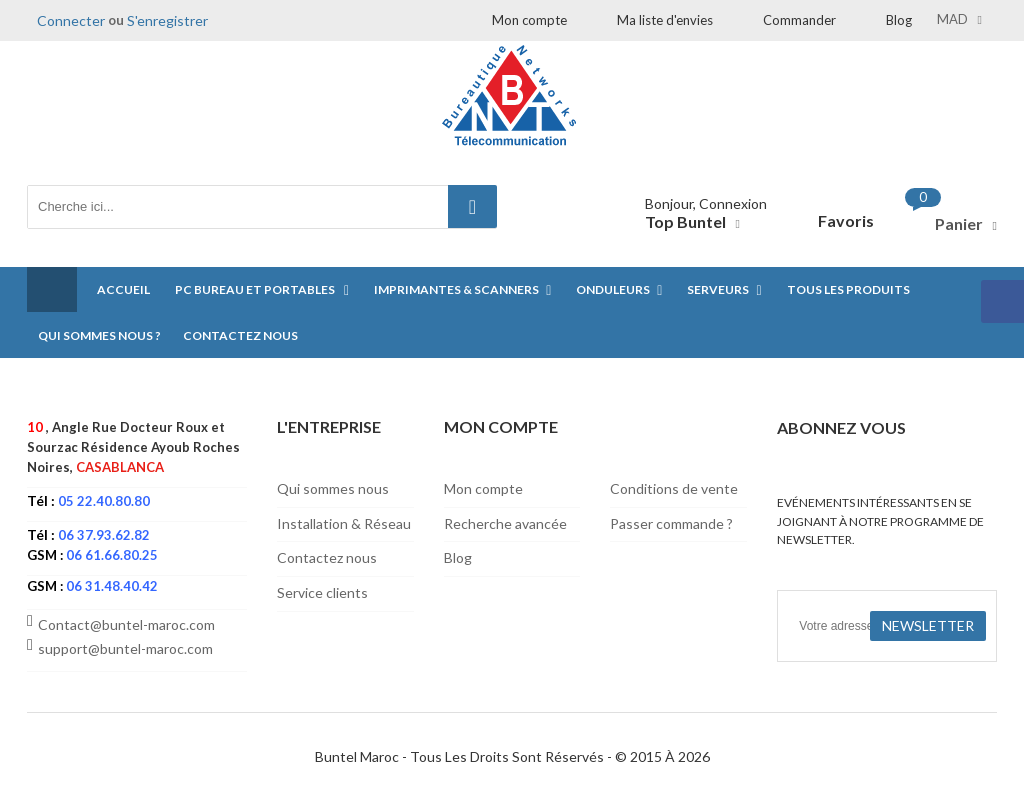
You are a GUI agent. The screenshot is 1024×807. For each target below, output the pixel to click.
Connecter (71, 20)
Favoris (846, 220)
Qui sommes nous (333, 488)
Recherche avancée (505, 523)
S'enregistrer (167, 20)
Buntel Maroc (357, 756)
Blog (899, 20)
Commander (799, 20)
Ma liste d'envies (665, 20)
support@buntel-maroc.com (125, 648)
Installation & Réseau (344, 523)
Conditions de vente (674, 488)
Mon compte (529, 20)
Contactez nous (327, 557)
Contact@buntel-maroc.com (126, 624)
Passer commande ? (671, 523)
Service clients (322, 592)
